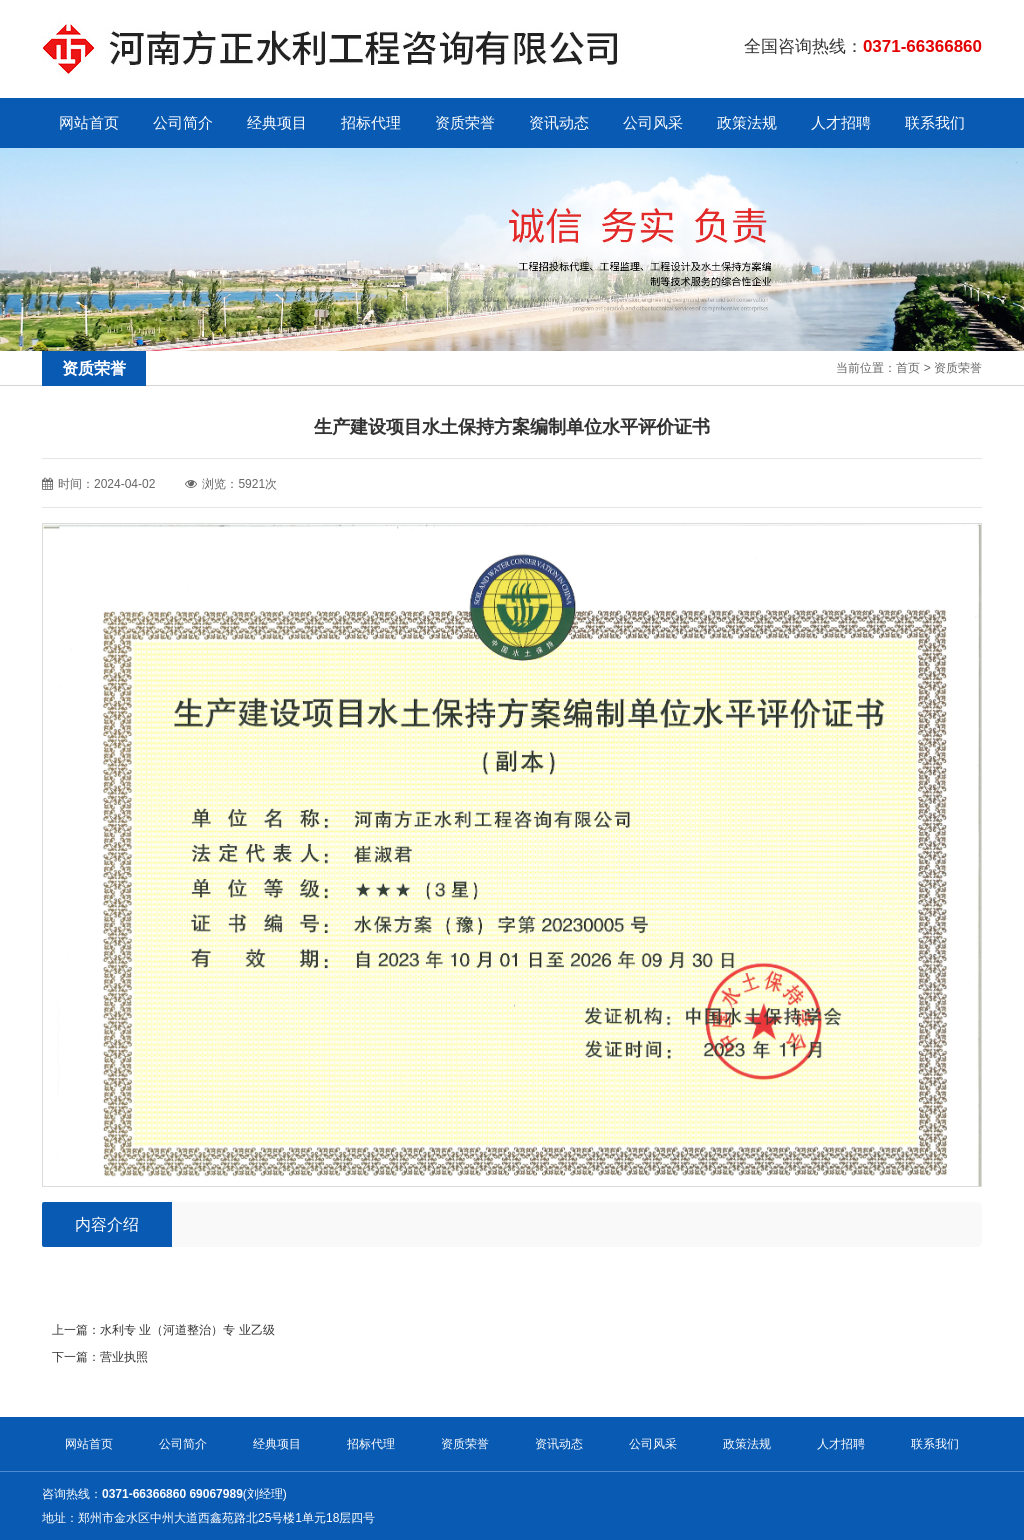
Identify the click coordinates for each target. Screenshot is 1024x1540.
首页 (908, 368)
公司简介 (183, 122)
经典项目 (277, 122)
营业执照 (124, 1357)
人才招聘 (841, 122)
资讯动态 (559, 122)
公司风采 (653, 122)
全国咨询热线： (863, 46)
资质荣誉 (465, 122)
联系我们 (935, 122)
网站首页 (89, 122)
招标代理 (371, 122)
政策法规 (747, 122)
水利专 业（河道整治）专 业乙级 (187, 1330)
